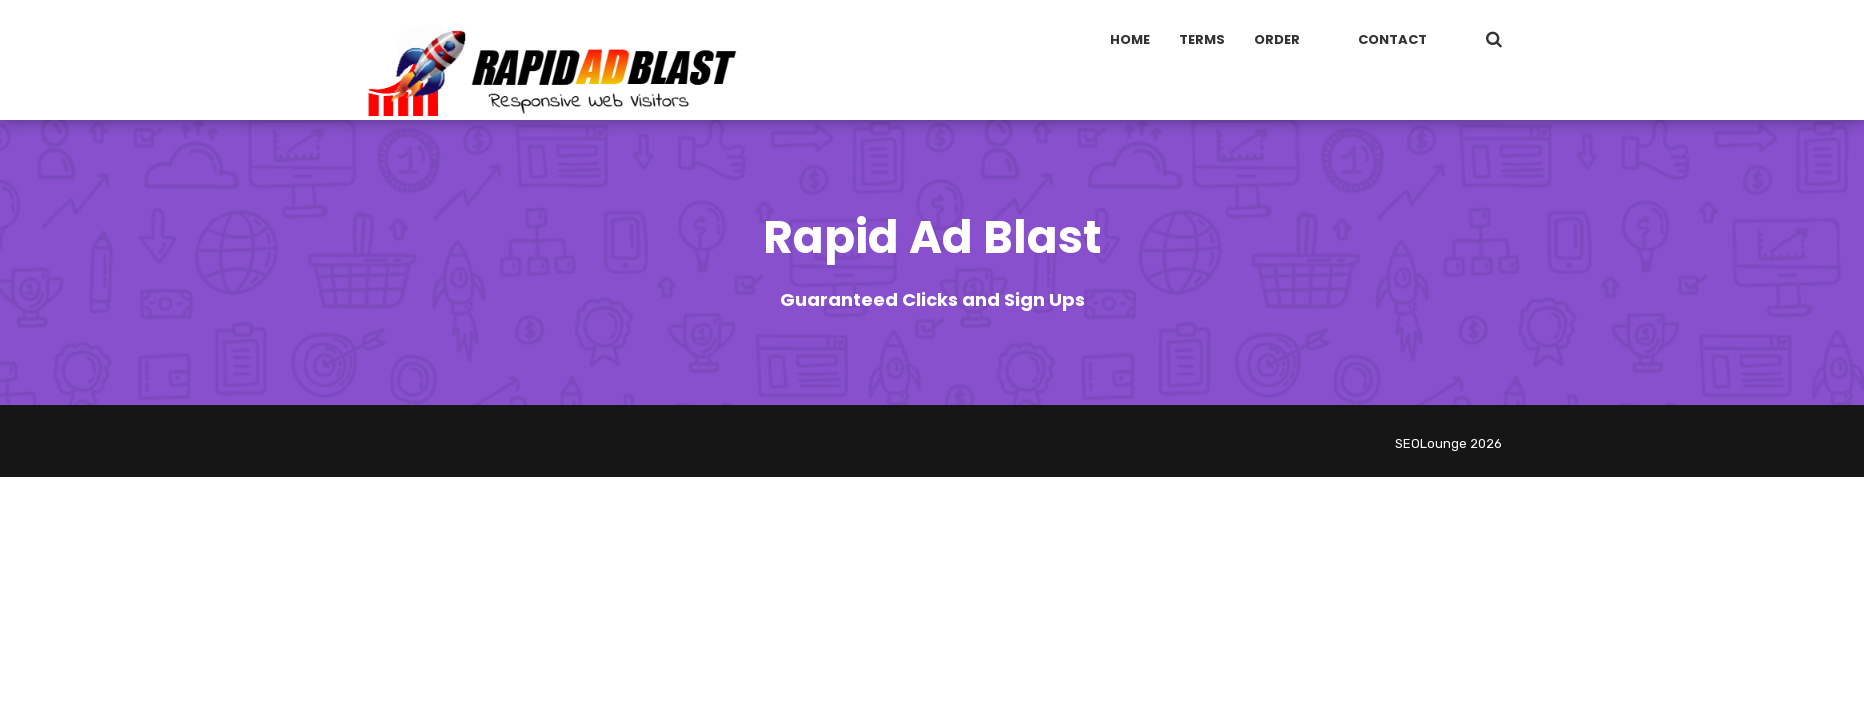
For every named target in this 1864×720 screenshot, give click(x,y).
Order (1277, 39)
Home (1130, 39)
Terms (1202, 39)
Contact (1392, 39)
